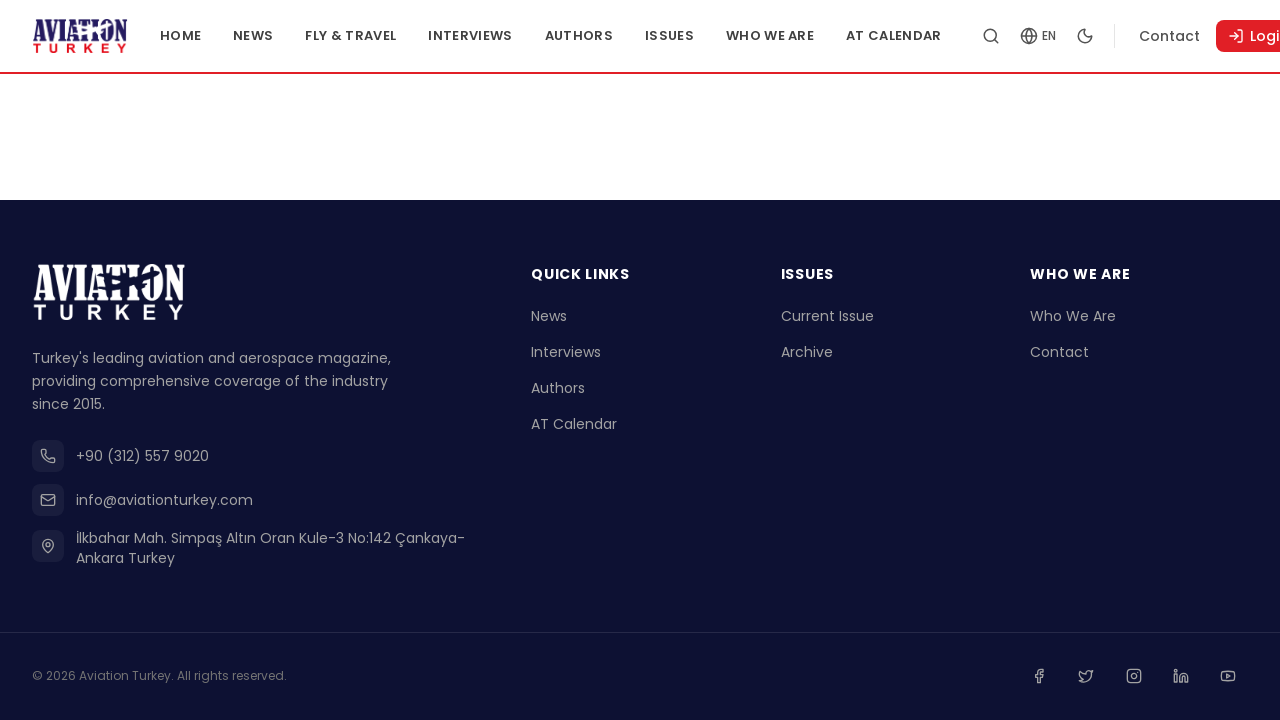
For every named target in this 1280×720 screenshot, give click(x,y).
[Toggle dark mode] (1121, 36)
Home (216, 35)
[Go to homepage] (98, 36)
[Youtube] (1230, 678)
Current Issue (827, 320)
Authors (615, 35)
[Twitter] (1098, 678)
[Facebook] (1054, 678)
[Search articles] (1027, 36)
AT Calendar (931, 35)
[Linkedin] (1186, 678)
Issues (705, 35)
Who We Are (806, 35)
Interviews (507, 35)
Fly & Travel (387, 35)
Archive (807, 356)
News (290, 35)
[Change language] (1074, 36)
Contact (1205, 36)
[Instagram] (1142, 678)
